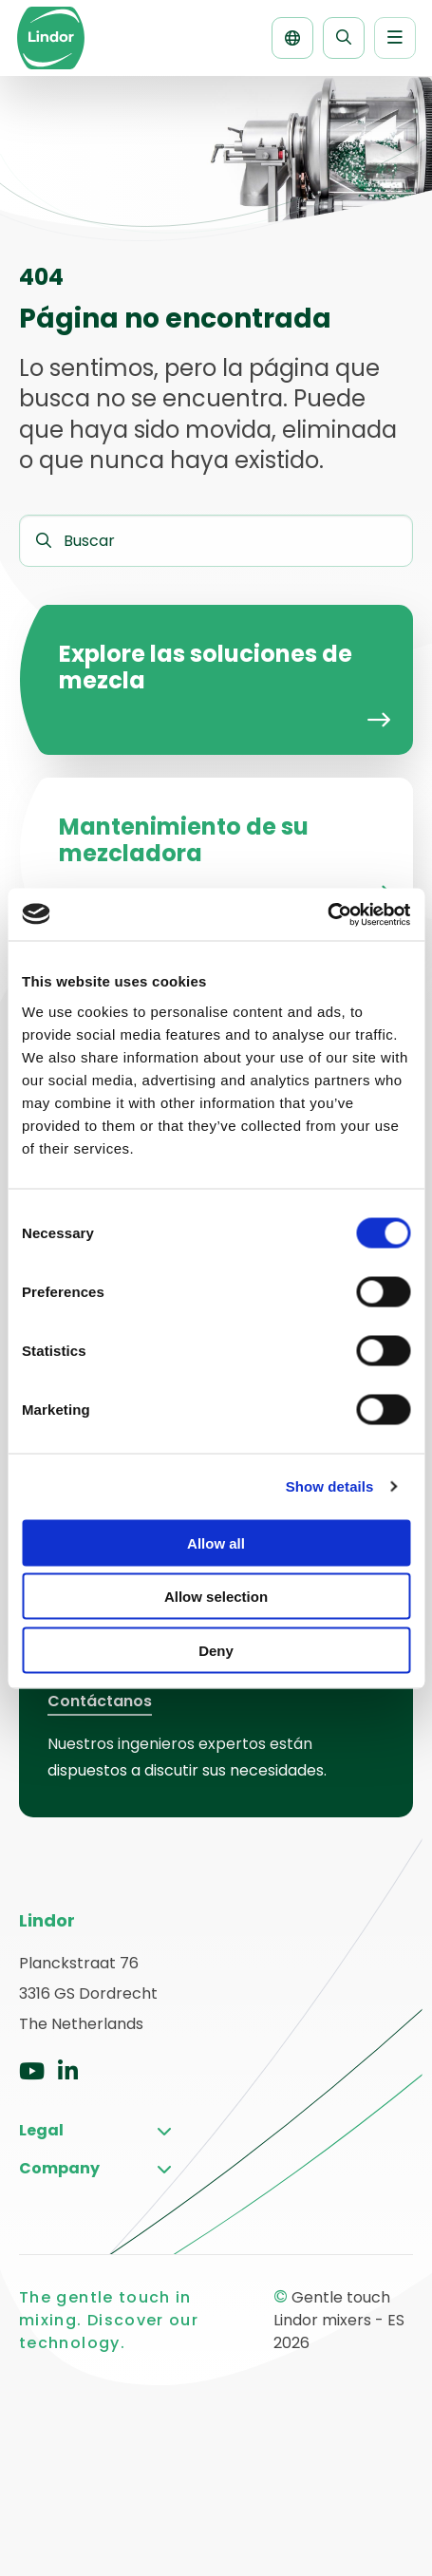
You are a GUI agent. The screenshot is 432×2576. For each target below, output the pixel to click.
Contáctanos (99, 1701)
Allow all (216, 1542)
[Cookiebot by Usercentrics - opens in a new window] (327, 914)
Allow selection (216, 1597)
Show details (330, 1486)
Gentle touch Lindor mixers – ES (50, 38)
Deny (216, 1650)
